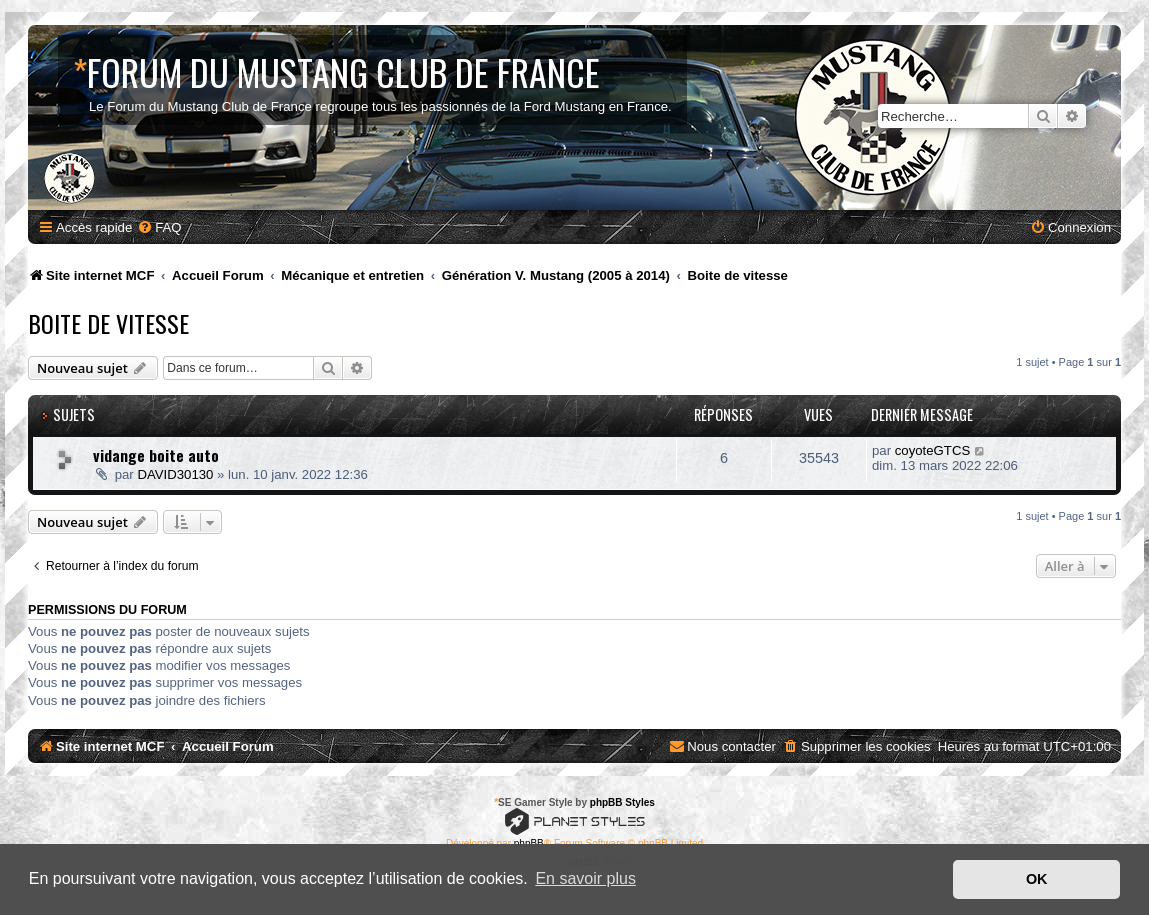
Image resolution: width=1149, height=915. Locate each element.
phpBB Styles (622, 802)
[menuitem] (159, 227)
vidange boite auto (156, 455)
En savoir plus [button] (585, 878)
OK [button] (1037, 879)
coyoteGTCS (933, 450)
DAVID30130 (175, 474)
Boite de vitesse (108, 323)
